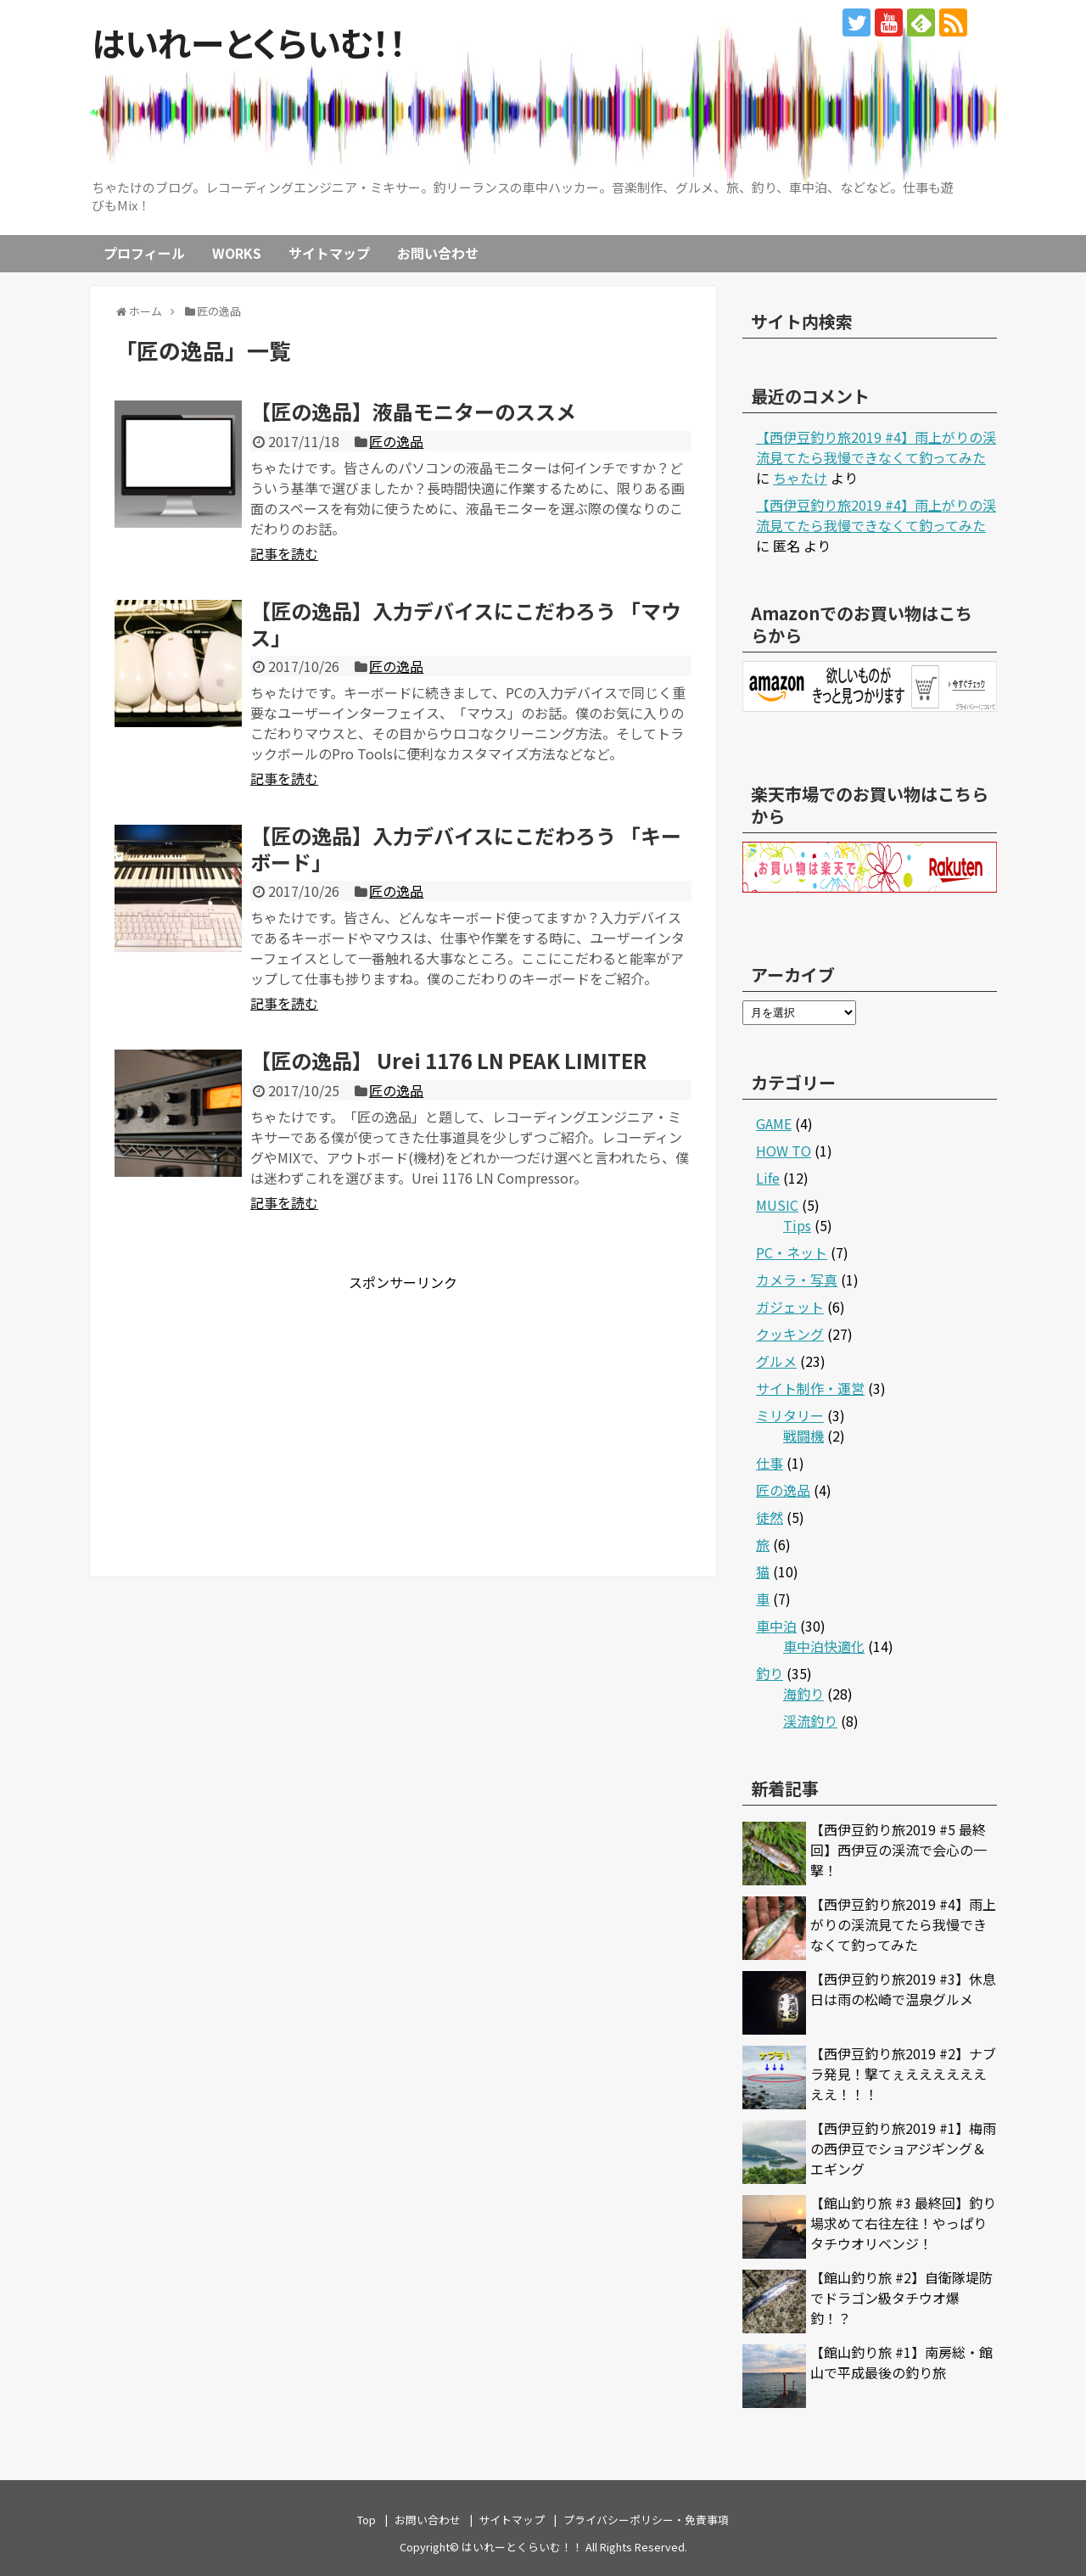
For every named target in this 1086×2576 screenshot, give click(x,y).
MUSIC (777, 1205)
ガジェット (790, 1306)
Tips (797, 1225)
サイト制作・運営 (810, 1388)
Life (768, 1178)
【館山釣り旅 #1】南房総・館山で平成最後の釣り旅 (901, 2362)
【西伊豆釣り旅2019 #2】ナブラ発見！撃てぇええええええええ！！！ (903, 2073)
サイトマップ (329, 253)
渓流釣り (810, 1721)
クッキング (790, 1334)
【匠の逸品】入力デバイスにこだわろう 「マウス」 (465, 624)
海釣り (803, 1693)
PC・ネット (791, 1252)
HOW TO (783, 1150)
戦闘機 (803, 1435)
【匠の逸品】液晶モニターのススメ (413, 411)
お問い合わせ (438, 253)
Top (366, 2520)
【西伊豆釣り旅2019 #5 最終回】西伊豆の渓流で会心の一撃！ (898, 1849)
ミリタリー (790, 1415)
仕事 (769, 1463)
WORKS (236, 253)
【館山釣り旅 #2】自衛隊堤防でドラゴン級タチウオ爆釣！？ (901, 2297)
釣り (769, 1673)
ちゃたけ (800, 478)
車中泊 (776, 1626)
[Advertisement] (257, 1411)
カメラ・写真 (796, 1279)
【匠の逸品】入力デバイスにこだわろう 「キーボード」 (465, 848)
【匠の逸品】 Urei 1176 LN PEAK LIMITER (448, 1060)
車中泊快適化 (824, 1646)
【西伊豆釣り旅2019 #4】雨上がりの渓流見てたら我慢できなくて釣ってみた (876, 447)
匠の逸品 (396, 441)
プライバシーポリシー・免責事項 (646, 2520)
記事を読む (284, 553)
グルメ (776, 1361)
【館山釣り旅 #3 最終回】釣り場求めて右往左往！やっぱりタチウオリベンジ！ (903, 2223)
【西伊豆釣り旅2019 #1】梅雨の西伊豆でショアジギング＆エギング (903, 2148)
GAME (774, 1123)
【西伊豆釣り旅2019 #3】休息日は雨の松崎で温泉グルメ (903, 1988)
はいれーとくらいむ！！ (249, 42)
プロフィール (144, 253)
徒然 (769, 1517)
